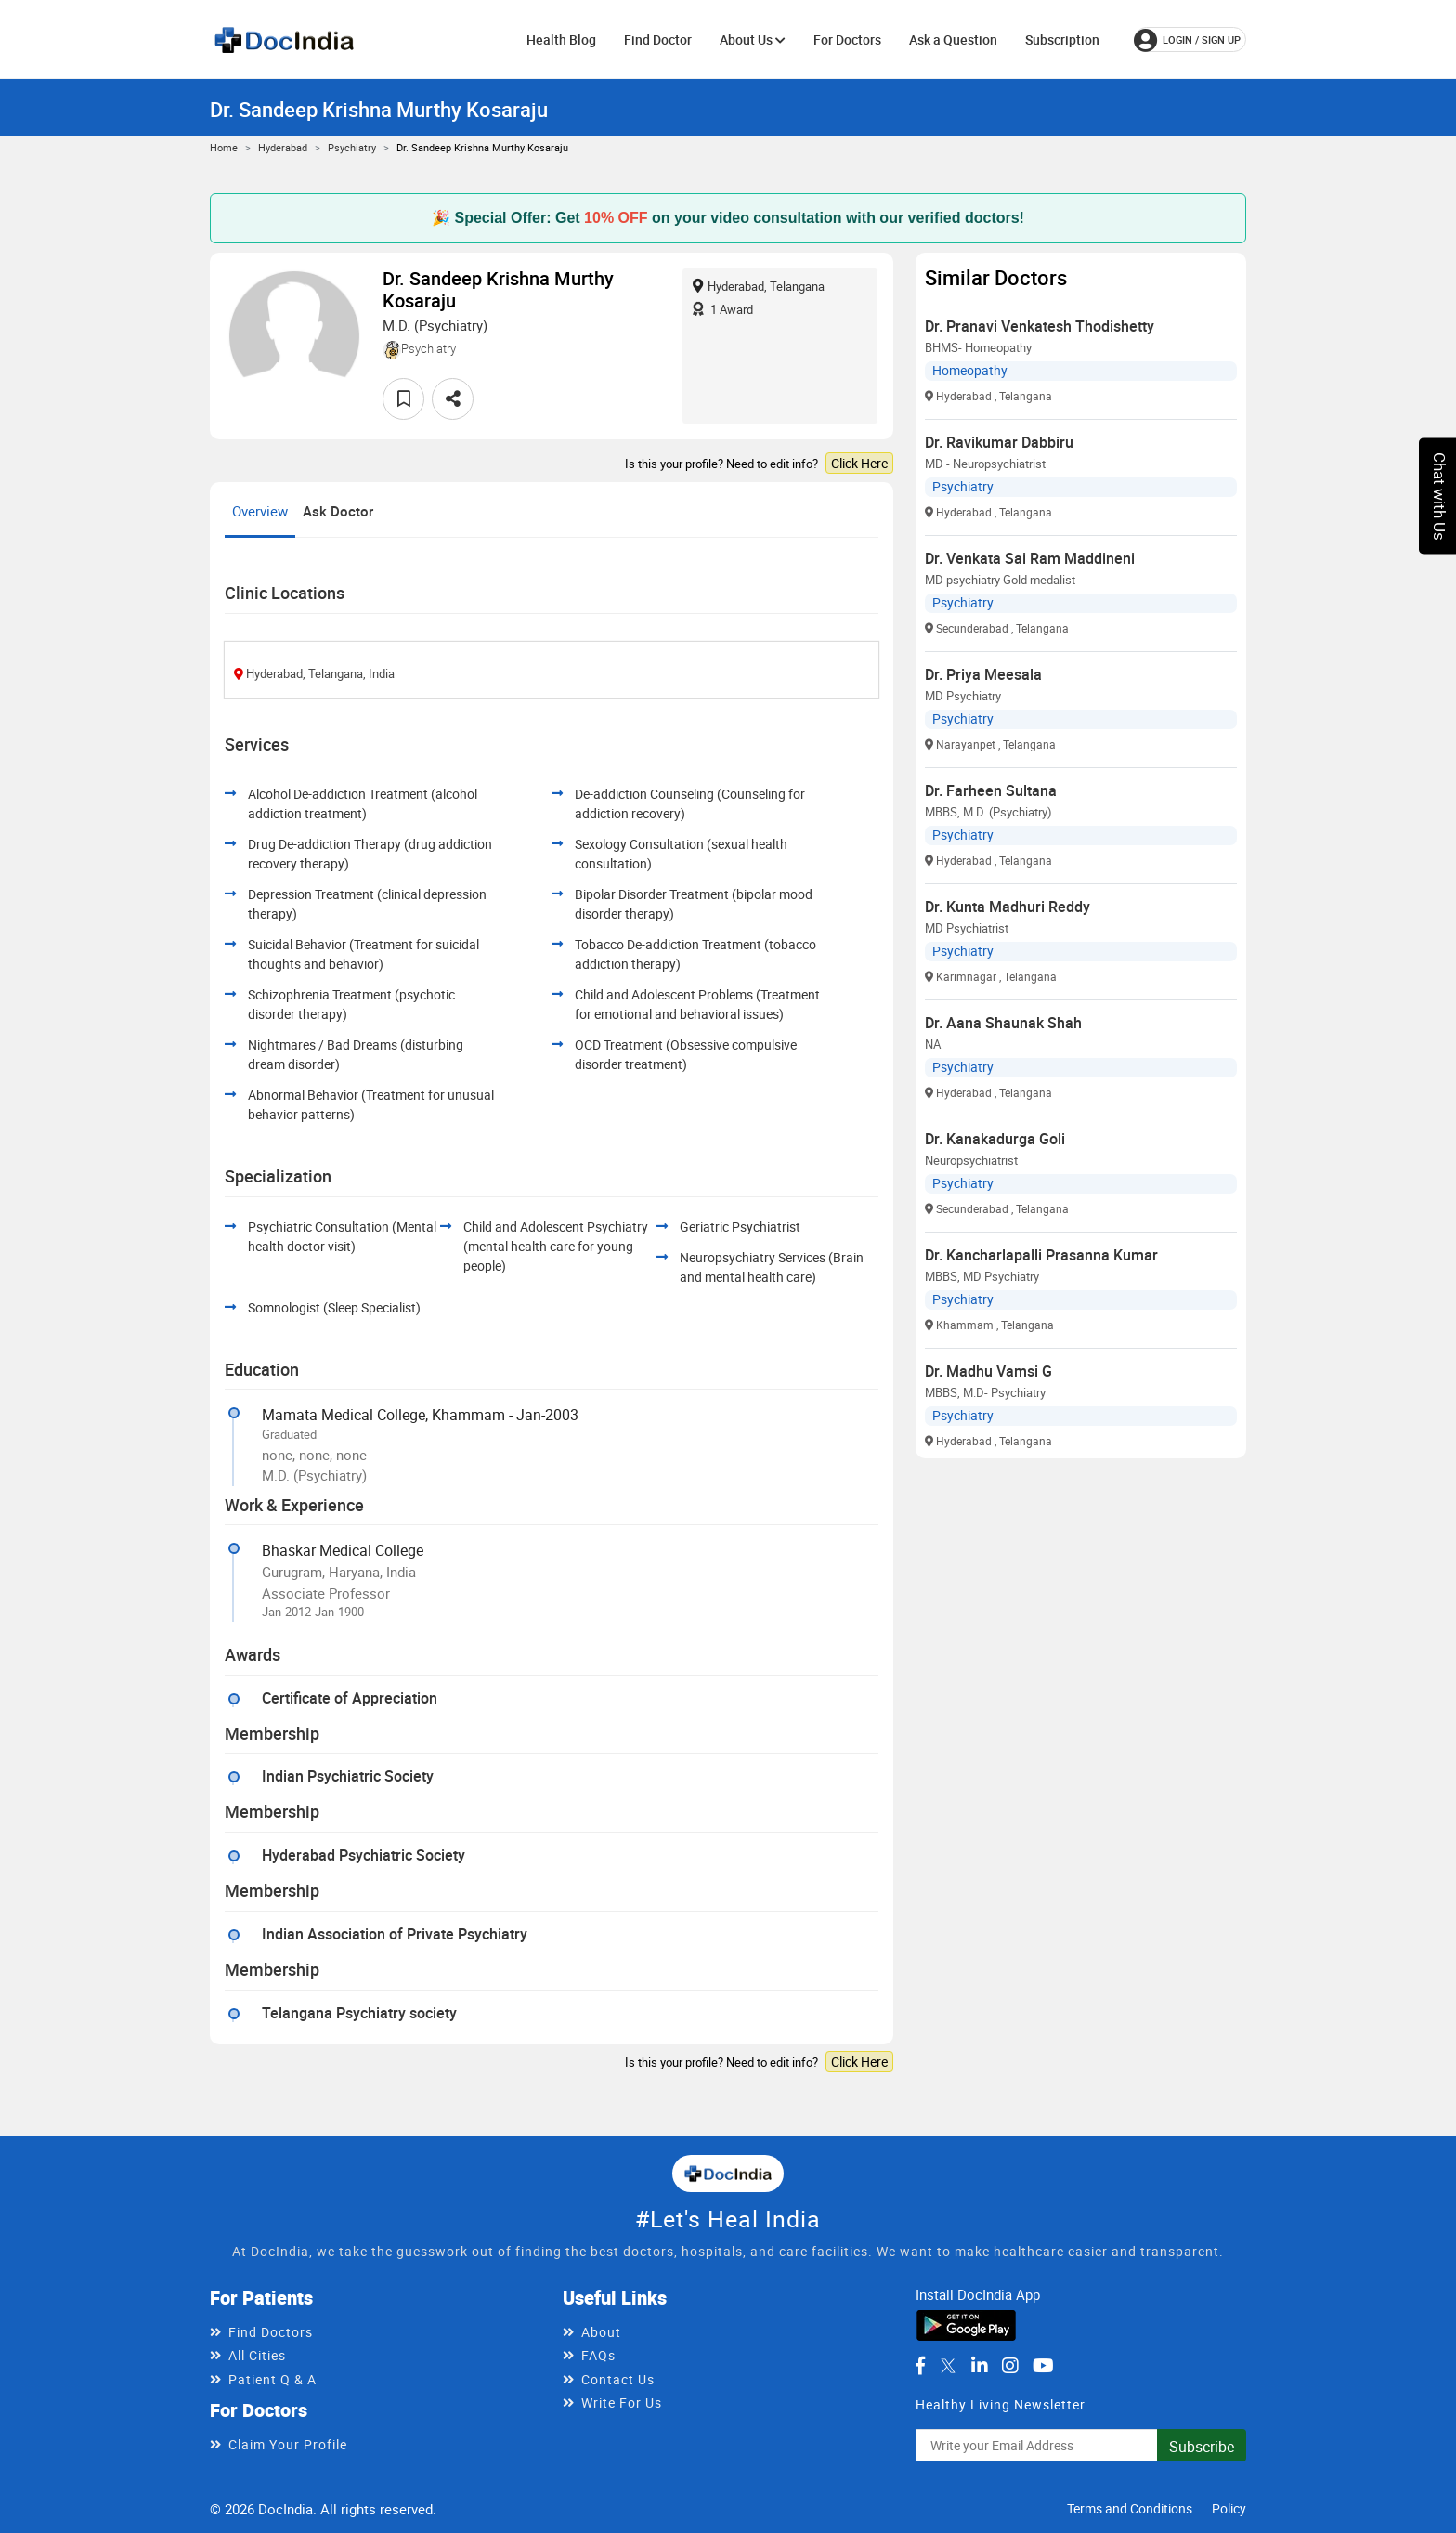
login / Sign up (1187, 40)
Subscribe (1201, 2446)
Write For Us (621, 2402)
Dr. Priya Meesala (983, 674)
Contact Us (618, 2379)
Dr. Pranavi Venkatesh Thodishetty (1039, 326)
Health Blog (561, 39)
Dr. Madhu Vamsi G (988, 1371)
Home (224, 147)
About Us (753, 39)
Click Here (859, 463)
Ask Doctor (338, 511)
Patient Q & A (272, 2379)
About (601, 2332)
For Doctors (847, 39)
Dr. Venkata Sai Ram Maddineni (1030, 558)
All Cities (257, 2355)
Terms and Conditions (1129, 2508)
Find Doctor (658, 39)
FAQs (598, 2355)
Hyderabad (282, 147)
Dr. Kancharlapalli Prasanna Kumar (1041, 1255)
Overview (260, 511)
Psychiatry (352, 147)
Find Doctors (270, 2332)
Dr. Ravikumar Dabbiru (999, 442)
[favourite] (403, 399)
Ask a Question (953, 39)
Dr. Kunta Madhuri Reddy (1007, 906)
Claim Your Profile (287, 2444)
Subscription (1062, 39)
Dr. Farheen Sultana (991, 790)
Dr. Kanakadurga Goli (995, 1139)
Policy (1229, 2508)
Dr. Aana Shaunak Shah (1003, 1022)
